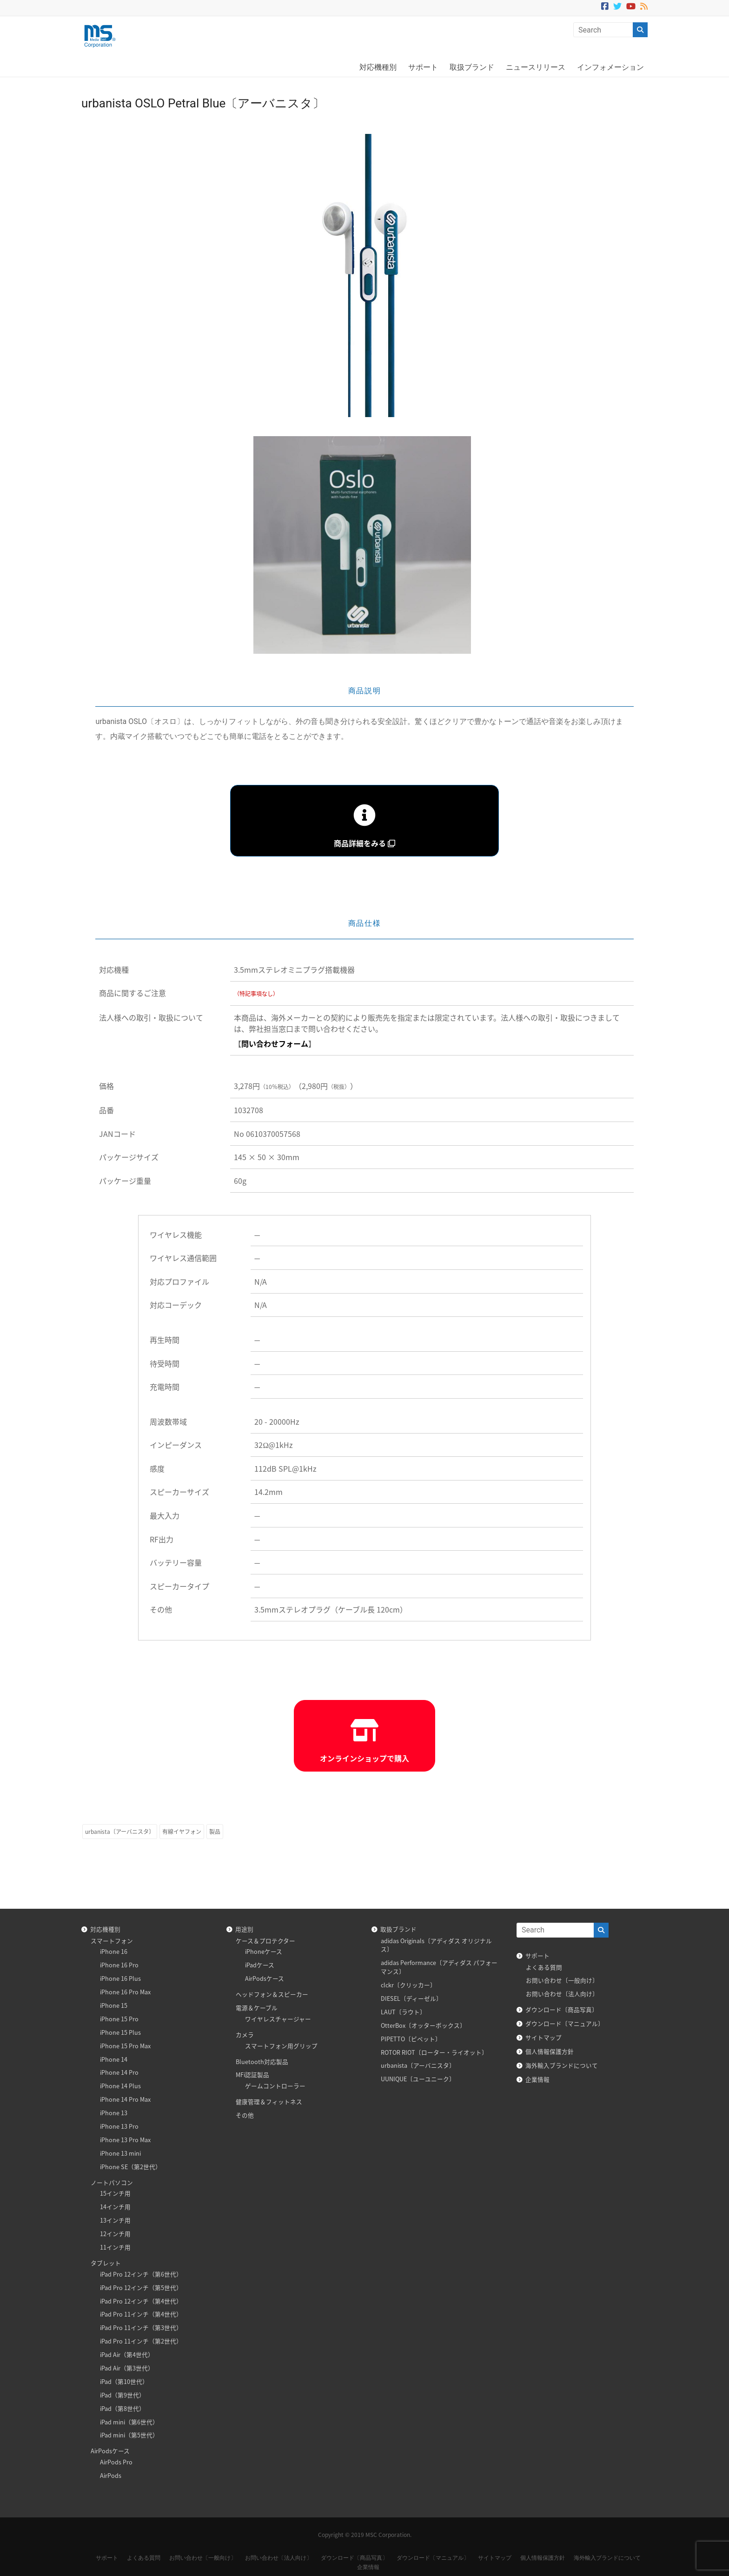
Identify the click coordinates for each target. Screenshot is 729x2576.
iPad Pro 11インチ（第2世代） (141, 2341)
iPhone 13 (113, 2112)
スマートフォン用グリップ (281, 2045)
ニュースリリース (535, 67)
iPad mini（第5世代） (129, 2434)
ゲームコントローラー (275, 2085)
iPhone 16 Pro (119, 1964)
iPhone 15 (113, 2005)
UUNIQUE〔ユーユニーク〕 (418, 2078)
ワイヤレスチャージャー (278, 2018)
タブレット (106, 2262)
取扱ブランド (472, 67)
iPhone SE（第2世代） (130, 2166)
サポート (423, 67)
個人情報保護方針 (549, 2051)
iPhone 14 (113, 2059)
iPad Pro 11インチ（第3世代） (141, 2327)
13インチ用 (115, 2220)
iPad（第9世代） (122, 2394)
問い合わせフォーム (274, 1043)
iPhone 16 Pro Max (125, 1991)
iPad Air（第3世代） (127, 2368)
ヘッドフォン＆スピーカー (272, 1994)
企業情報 (537, 2079)
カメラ (245, 2034)
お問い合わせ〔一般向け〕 (562, 1980)
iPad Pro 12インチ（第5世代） (141, 2287)
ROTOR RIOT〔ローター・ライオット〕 (434, 2052)
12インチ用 (115, 2233)
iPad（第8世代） (122, 2408)
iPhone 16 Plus (120, 1978)
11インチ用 (115, 2247)
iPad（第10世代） (124, 2381)
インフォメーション (610, 67)
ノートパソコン (112, 2182)
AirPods (110, 2475)
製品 (214, 1831)
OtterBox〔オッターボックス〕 (423, 2025)
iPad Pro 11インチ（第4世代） (141, 2314)
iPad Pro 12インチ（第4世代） (141, 2301)
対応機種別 (378, 67)
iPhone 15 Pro (119, 2018)
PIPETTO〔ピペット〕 (411, 2038)
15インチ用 (115, 2193)
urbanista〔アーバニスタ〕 (119, 1831)
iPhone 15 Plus (120, 2032)
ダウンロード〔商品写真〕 (561, 2009)
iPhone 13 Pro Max (125, 2139)
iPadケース (259, 1964)
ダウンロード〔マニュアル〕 (564, 2023)
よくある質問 (544, 1967)
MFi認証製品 (252, 2074)
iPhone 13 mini (120, 2153)
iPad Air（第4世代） (127, 2354)
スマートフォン (112, 1940)
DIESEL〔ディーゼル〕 (411, 1998)
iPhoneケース (263, 1951)
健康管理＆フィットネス (269, 2101)
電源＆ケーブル (257, 2007)
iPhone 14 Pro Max (125, 2099)
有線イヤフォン (181, 1831)
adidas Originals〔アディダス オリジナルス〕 (436, 1945)
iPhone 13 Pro (119, 2126)
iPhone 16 (113, 1951)
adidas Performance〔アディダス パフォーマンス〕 (439, 1967)
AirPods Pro (116, 2461)
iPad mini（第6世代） (129, 2421)
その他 (245, 2115)
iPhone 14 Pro (119, 2072)
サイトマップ (543, 2037)
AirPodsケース (110, 2450)
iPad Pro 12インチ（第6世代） (141, 2274)
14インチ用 (115, 2206)
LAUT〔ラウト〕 (403, 2011)
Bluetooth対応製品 (262, 2061)
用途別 (244, 1929)
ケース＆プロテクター (265, 1940)
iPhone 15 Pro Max (125, 2045)
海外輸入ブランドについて (561, 2065)
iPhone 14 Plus (120, 2085)
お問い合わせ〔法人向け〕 (562, 1993)
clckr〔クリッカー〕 (408, 1984)
